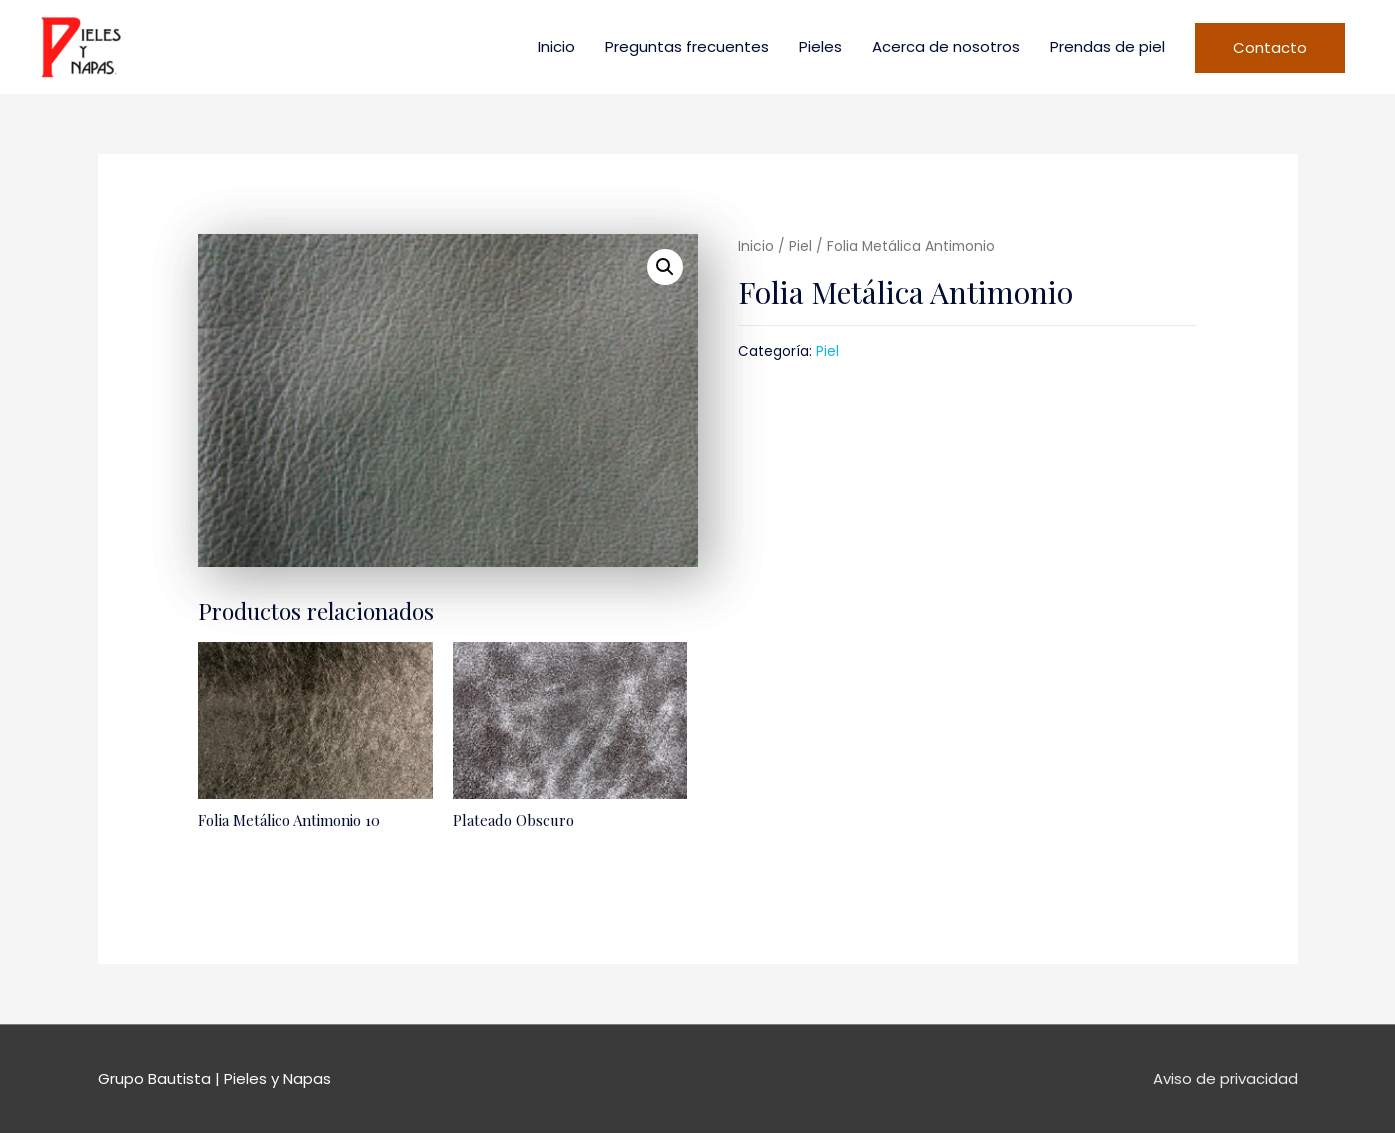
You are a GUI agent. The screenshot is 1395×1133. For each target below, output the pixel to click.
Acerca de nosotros (946, 46)
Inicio (556, 46)
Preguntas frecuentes (687, 46)
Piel (800, 246)
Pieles (820, 46)
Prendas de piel (1107, 46)
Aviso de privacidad (1225, 1078)
